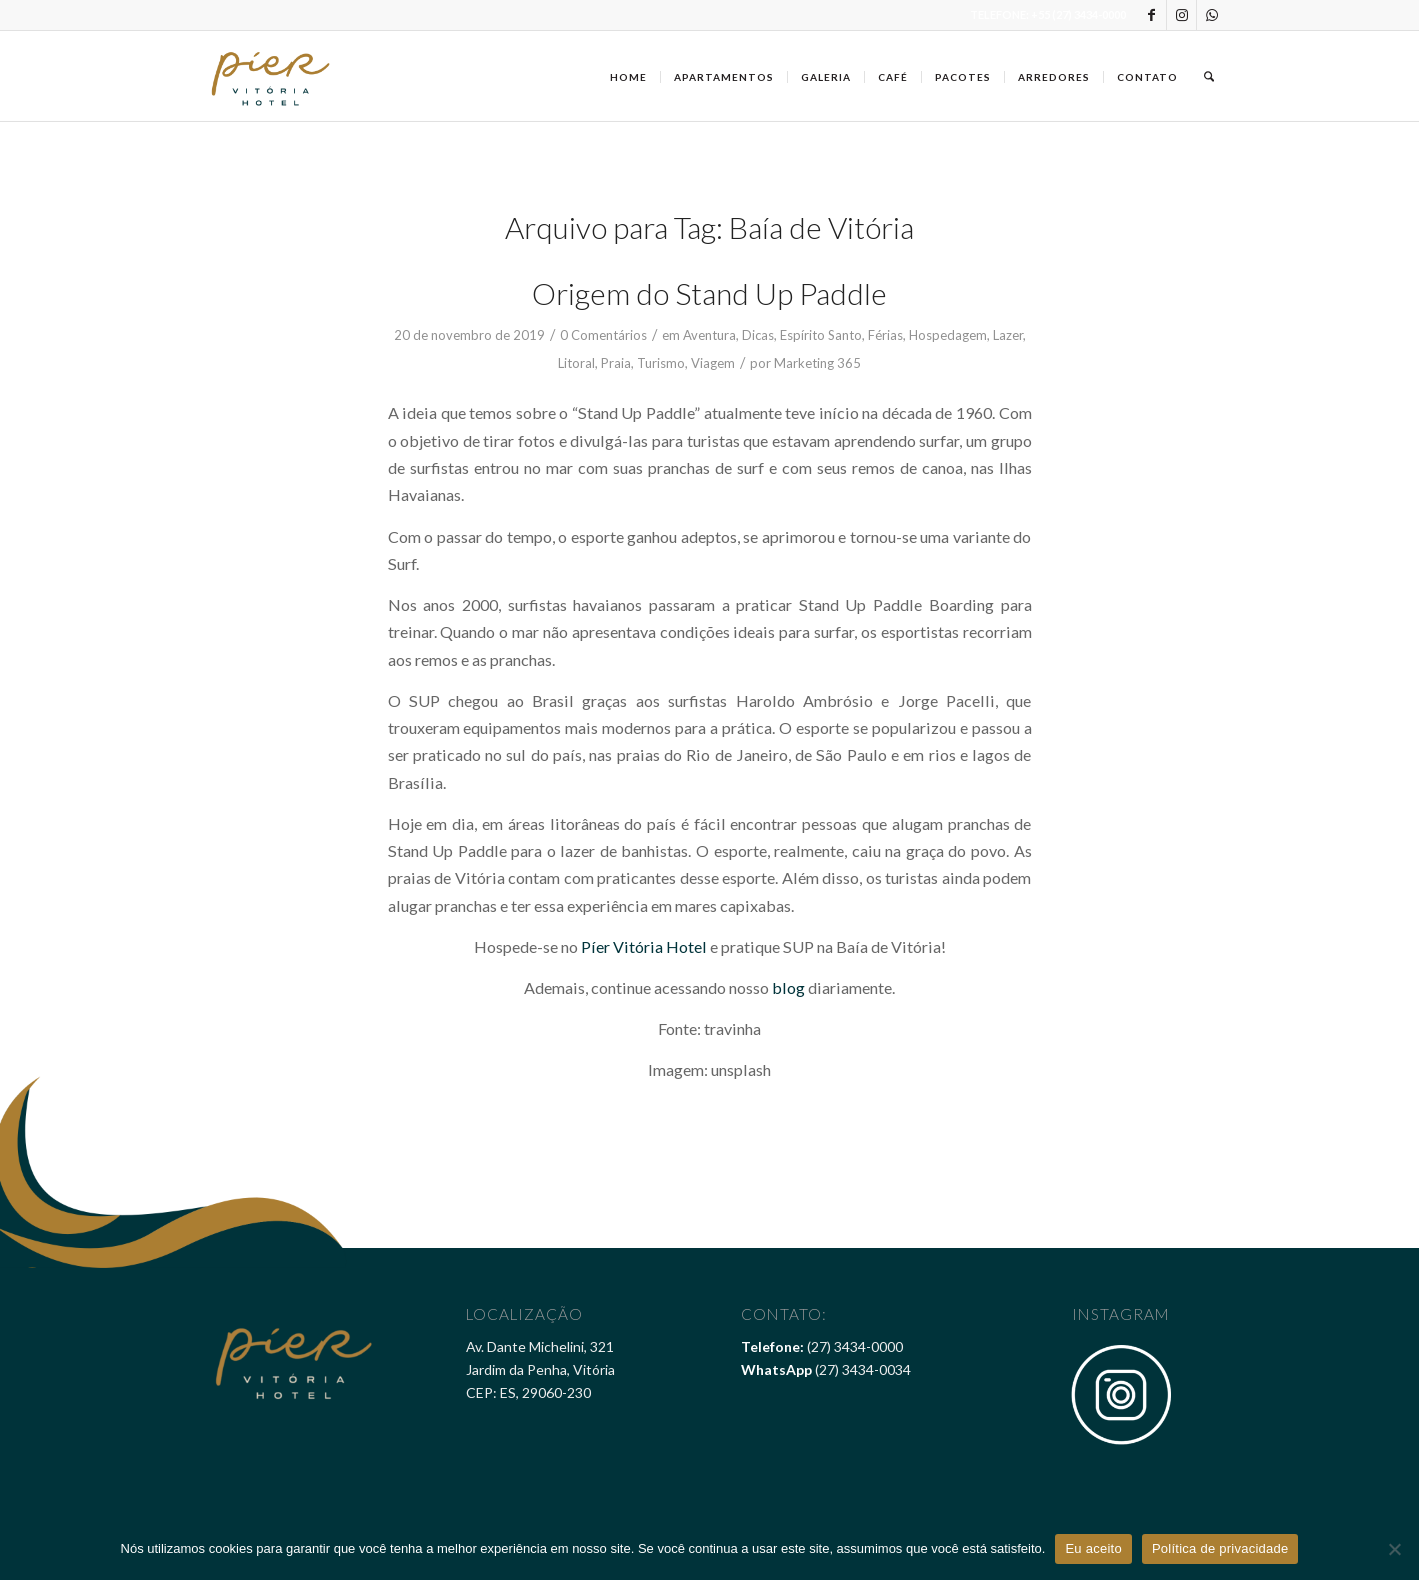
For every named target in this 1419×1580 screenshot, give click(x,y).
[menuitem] (628, 76)
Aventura (709, 335)
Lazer (1008, 335)
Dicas (758, 335)
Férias (885, 335)
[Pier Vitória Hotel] (272, 76)
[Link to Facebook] (1151, 15)
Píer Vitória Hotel (644, 946)
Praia (616, 363)
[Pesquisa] (1209, 76)
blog (788, 987)
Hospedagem (948, 335)
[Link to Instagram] (1181, 15)
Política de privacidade (1220, 1548)
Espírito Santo (821, 335)
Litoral (576, 363)
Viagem (713, 363)
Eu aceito (1093, 1548)
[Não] (1394, 1549)
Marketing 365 (817, 363)
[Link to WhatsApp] (1212, 15)
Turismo (661, 363)
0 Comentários (603, 335)
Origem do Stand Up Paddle (709, 293)
